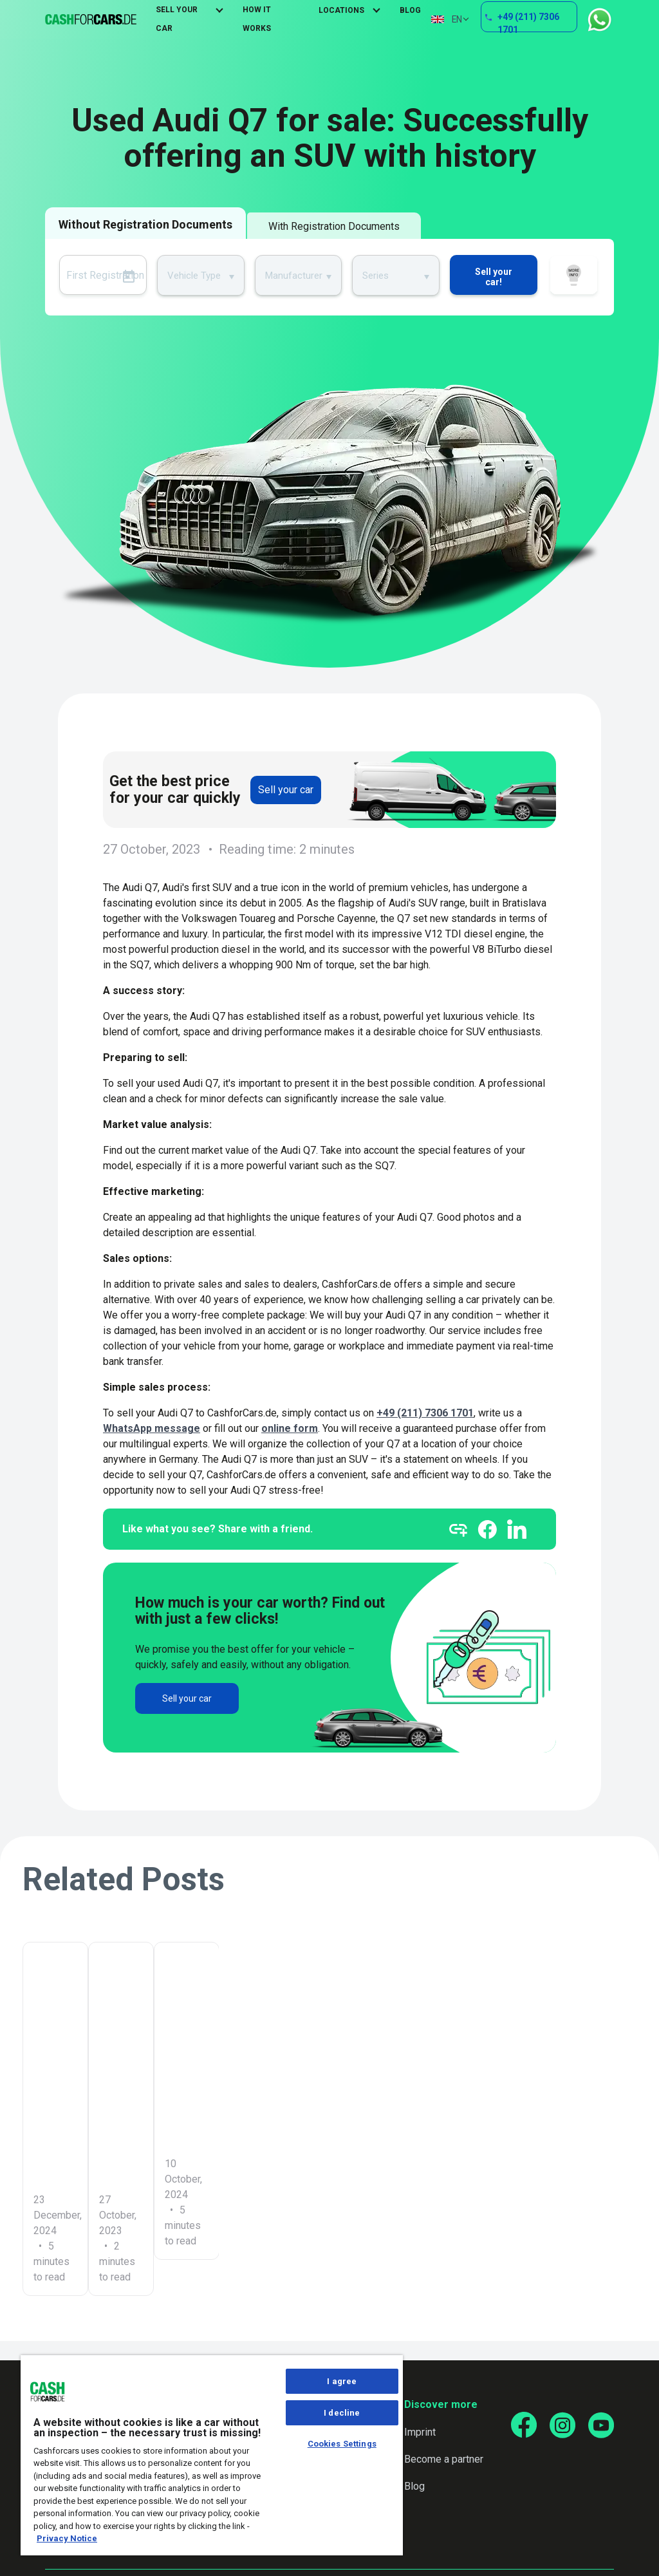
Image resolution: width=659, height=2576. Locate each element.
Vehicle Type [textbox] (194, 275)
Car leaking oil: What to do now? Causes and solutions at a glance (114, 2092)
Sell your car (285, 790)
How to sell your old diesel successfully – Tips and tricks (525, 2092)
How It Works (257, 19)
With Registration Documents (334, 226)
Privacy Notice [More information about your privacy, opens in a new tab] (67, 2538)
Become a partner (443, 2459)
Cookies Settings (342, 2444)
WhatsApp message (151, 1428)
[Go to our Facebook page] (524, 2425)
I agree (342, 2381)
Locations (341, 10)
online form (289, 1428)
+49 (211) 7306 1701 (529, 22)
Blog (409, 10)
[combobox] (201, 275)
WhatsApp (599, 20)
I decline (342, 2413)
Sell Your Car (177, 19)
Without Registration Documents (145, 224)
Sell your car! (493, 277)
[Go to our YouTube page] (601, 2425)
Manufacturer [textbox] (293, 275)
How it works (574, 277)
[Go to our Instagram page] (562, 2425)
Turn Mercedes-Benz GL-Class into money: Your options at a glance (327, 2092)
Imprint (420, 2432)
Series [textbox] (375, 275)
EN (446, 19)
